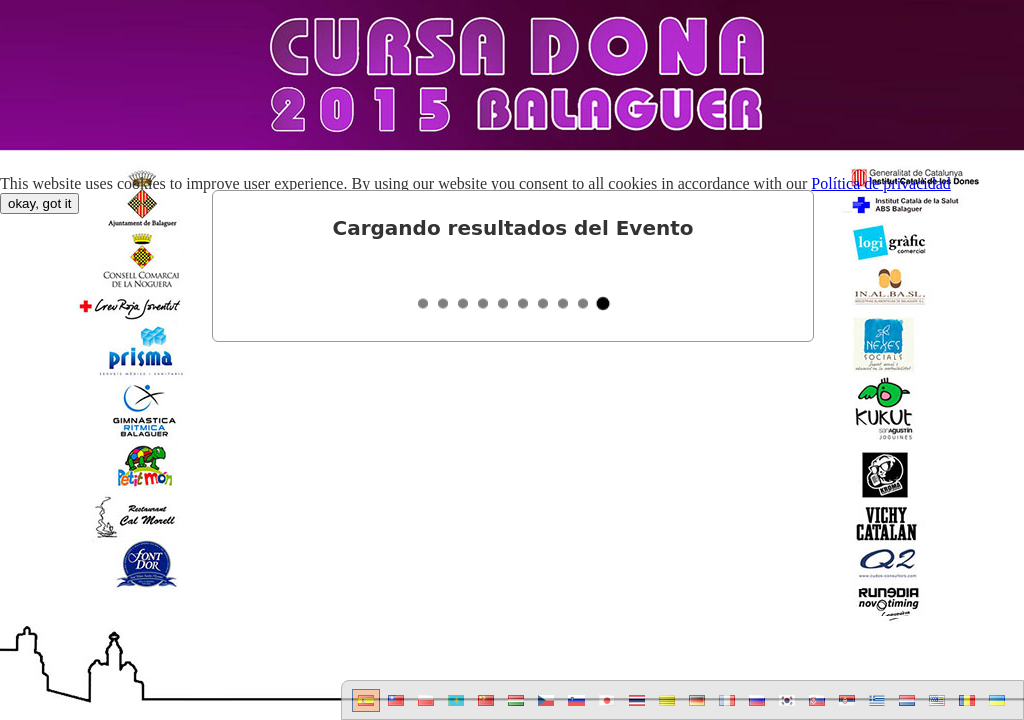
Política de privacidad (881, 183)
